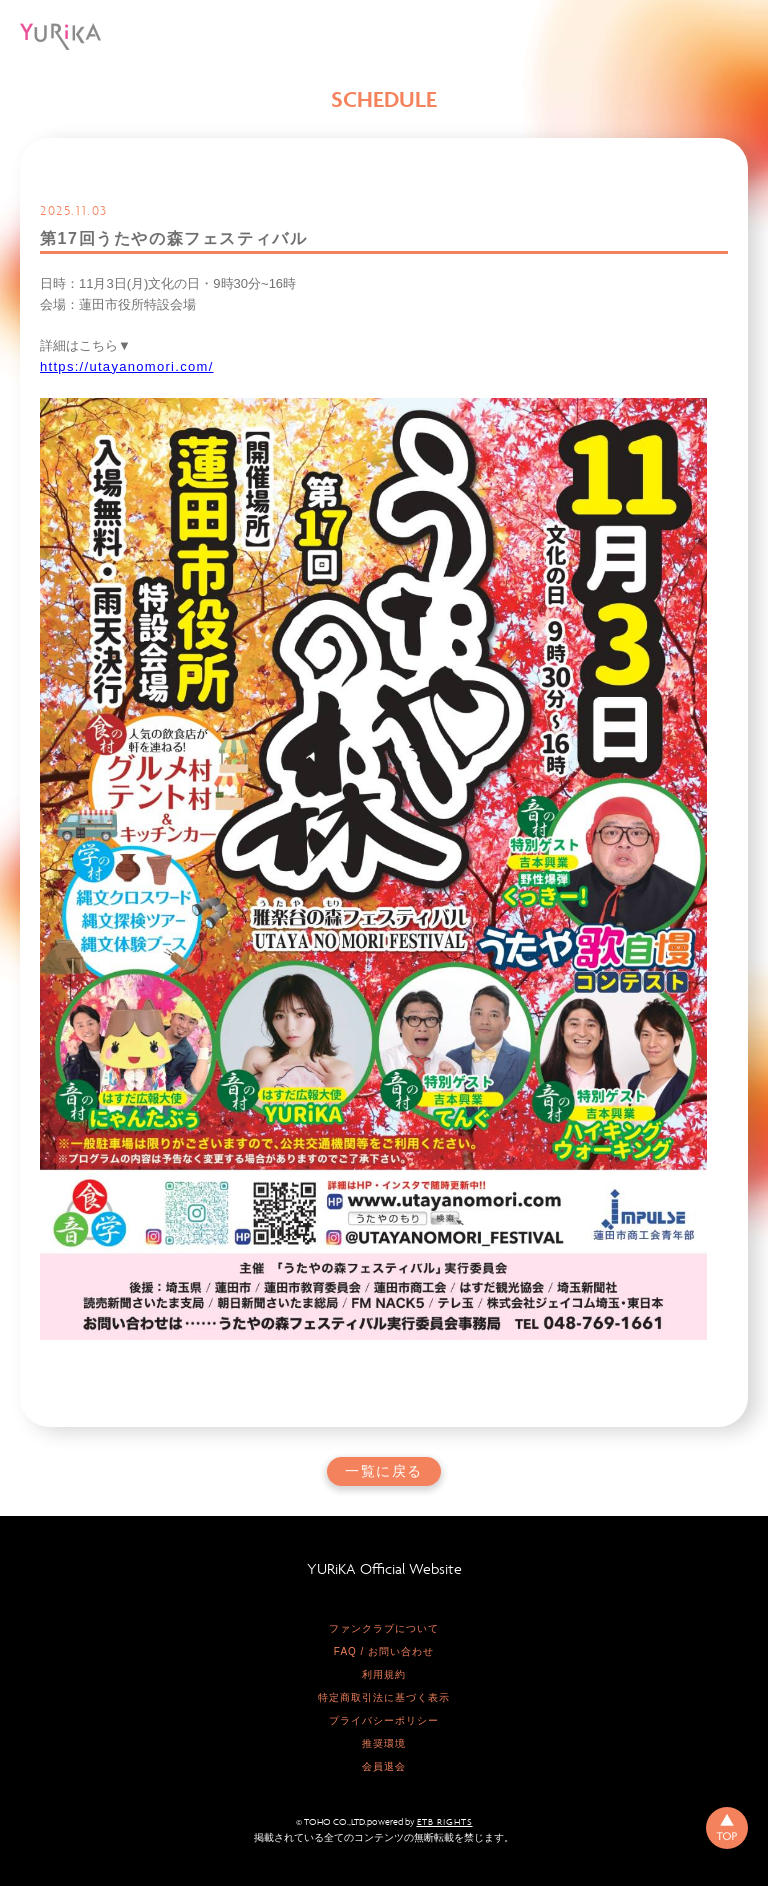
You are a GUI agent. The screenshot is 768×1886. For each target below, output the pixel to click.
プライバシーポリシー (384, 1720)
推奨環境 (384, 1743)
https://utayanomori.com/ (127, 366)
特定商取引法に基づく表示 (384, 1697)
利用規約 (384, 1674)
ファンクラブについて (384, 1628)
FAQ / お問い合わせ (384, 1651)
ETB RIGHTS (445, 1822)
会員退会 (384, 1766)
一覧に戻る (384, 1471)
